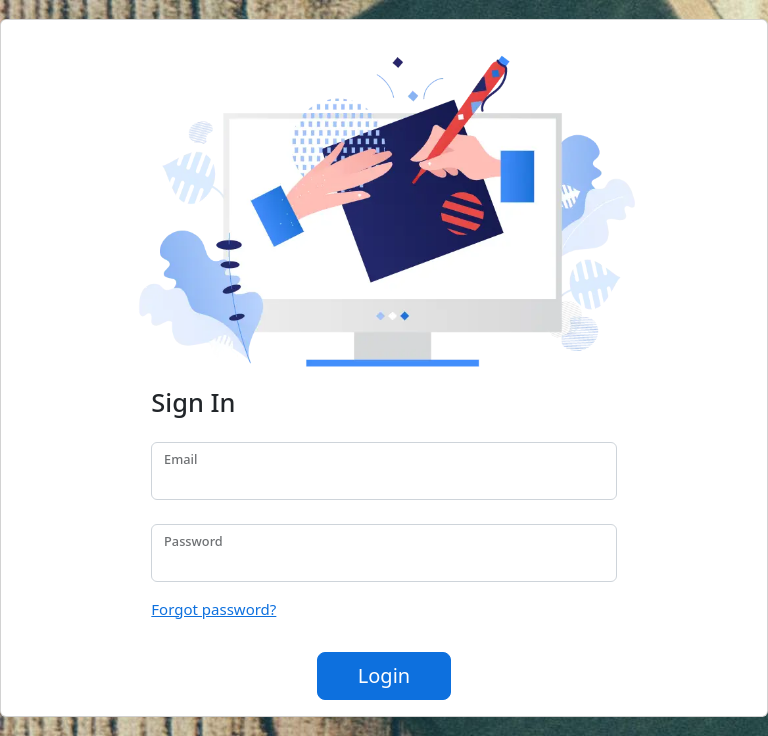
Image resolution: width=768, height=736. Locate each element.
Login (384, 675)
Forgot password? (213, 609)
